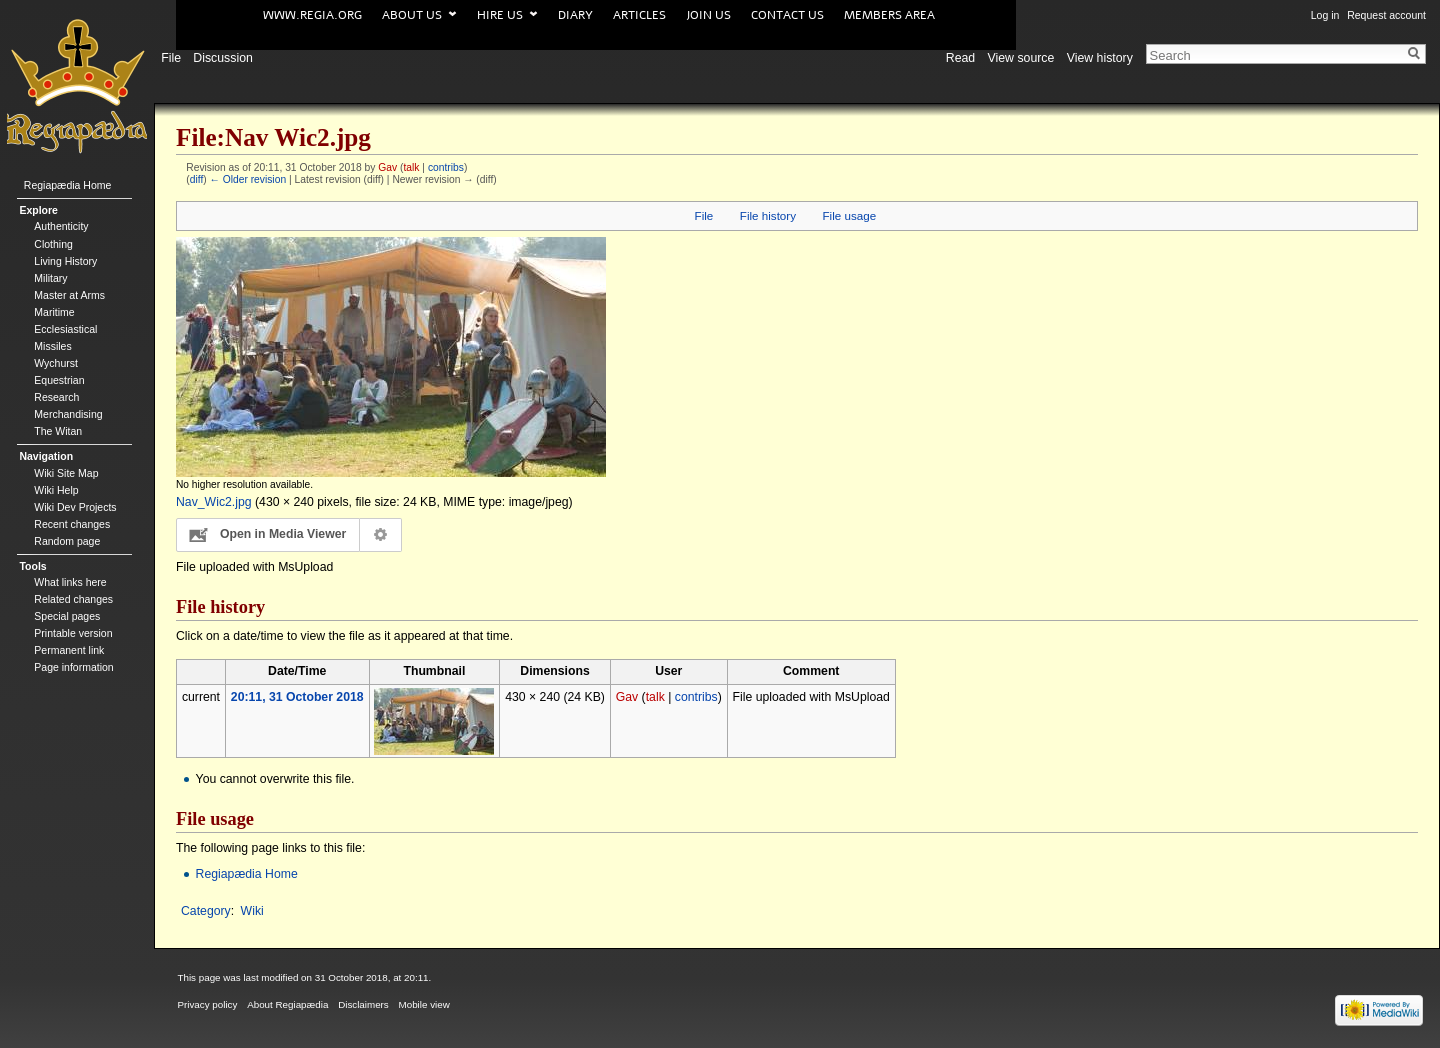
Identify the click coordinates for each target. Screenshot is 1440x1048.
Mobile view (424, 1004)
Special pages (67, 616)
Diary (575, 15)
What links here (70, 582)
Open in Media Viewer (283, 534)
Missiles (52, 346)
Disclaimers (363, 1004)
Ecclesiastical (65, 329)
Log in (1325, 15)
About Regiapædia (287, 1004)
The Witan (58, 431)
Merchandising (68, 414)
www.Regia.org (312, 15)
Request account (1386, 15)
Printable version (73, 633)
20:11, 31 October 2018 (297, 697)
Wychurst (56, 363)
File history (768, 215)
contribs (446, 167)
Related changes (73, 599)
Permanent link (69, 650)
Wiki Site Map (66, 473)
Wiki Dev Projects (75, 507)
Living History (65, 261)
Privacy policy (208, 1004)
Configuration (381, 535)
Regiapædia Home (247, 874)
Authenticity (61, 226)
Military (50, 278)
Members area (889, 15)
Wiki (252, 911)
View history (1100, 54)
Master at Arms (69, 295)
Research (56, 397)
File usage (850, 215)
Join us (708, 15)
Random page (67, 541)
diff (197, 179)
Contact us (787, 15)
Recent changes (72, 524)
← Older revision (248, 179)
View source (1021, 54)
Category (206, 911)
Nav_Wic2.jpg (214, 502)
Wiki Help (56, 490)
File (704, 215)
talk (411, 167)
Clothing (53, 244)
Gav (387, 167)
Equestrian (59, 380)
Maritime (54, 312)
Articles (639, 15)
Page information (73, 667)
